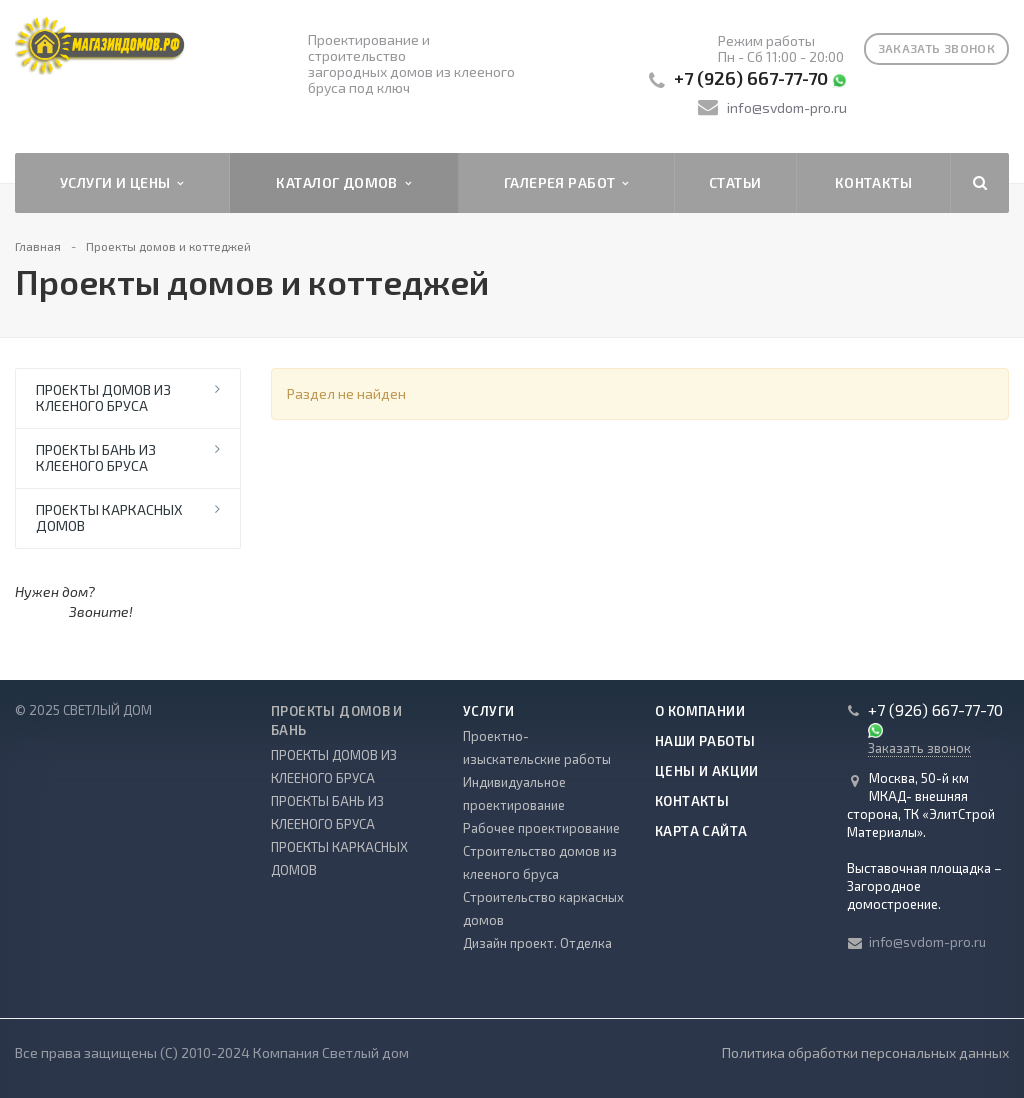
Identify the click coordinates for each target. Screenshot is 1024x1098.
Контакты (873, 182)
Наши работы (705, 741)
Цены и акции (707, 771)
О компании (700, 711)
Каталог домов (343, 183)
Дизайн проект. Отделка (537, 943)
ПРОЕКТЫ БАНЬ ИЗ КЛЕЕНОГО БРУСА (96, 457)
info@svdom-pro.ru (787, 107)
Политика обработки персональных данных (865, 1052)
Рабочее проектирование (541, 828)
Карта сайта (701, 831)
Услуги (488, 711)
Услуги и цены (122, 183)
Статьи (735, 182)
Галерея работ (566, 183)
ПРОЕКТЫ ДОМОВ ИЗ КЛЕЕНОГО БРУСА (103, 397)
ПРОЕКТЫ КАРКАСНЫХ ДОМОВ (109, 517)
